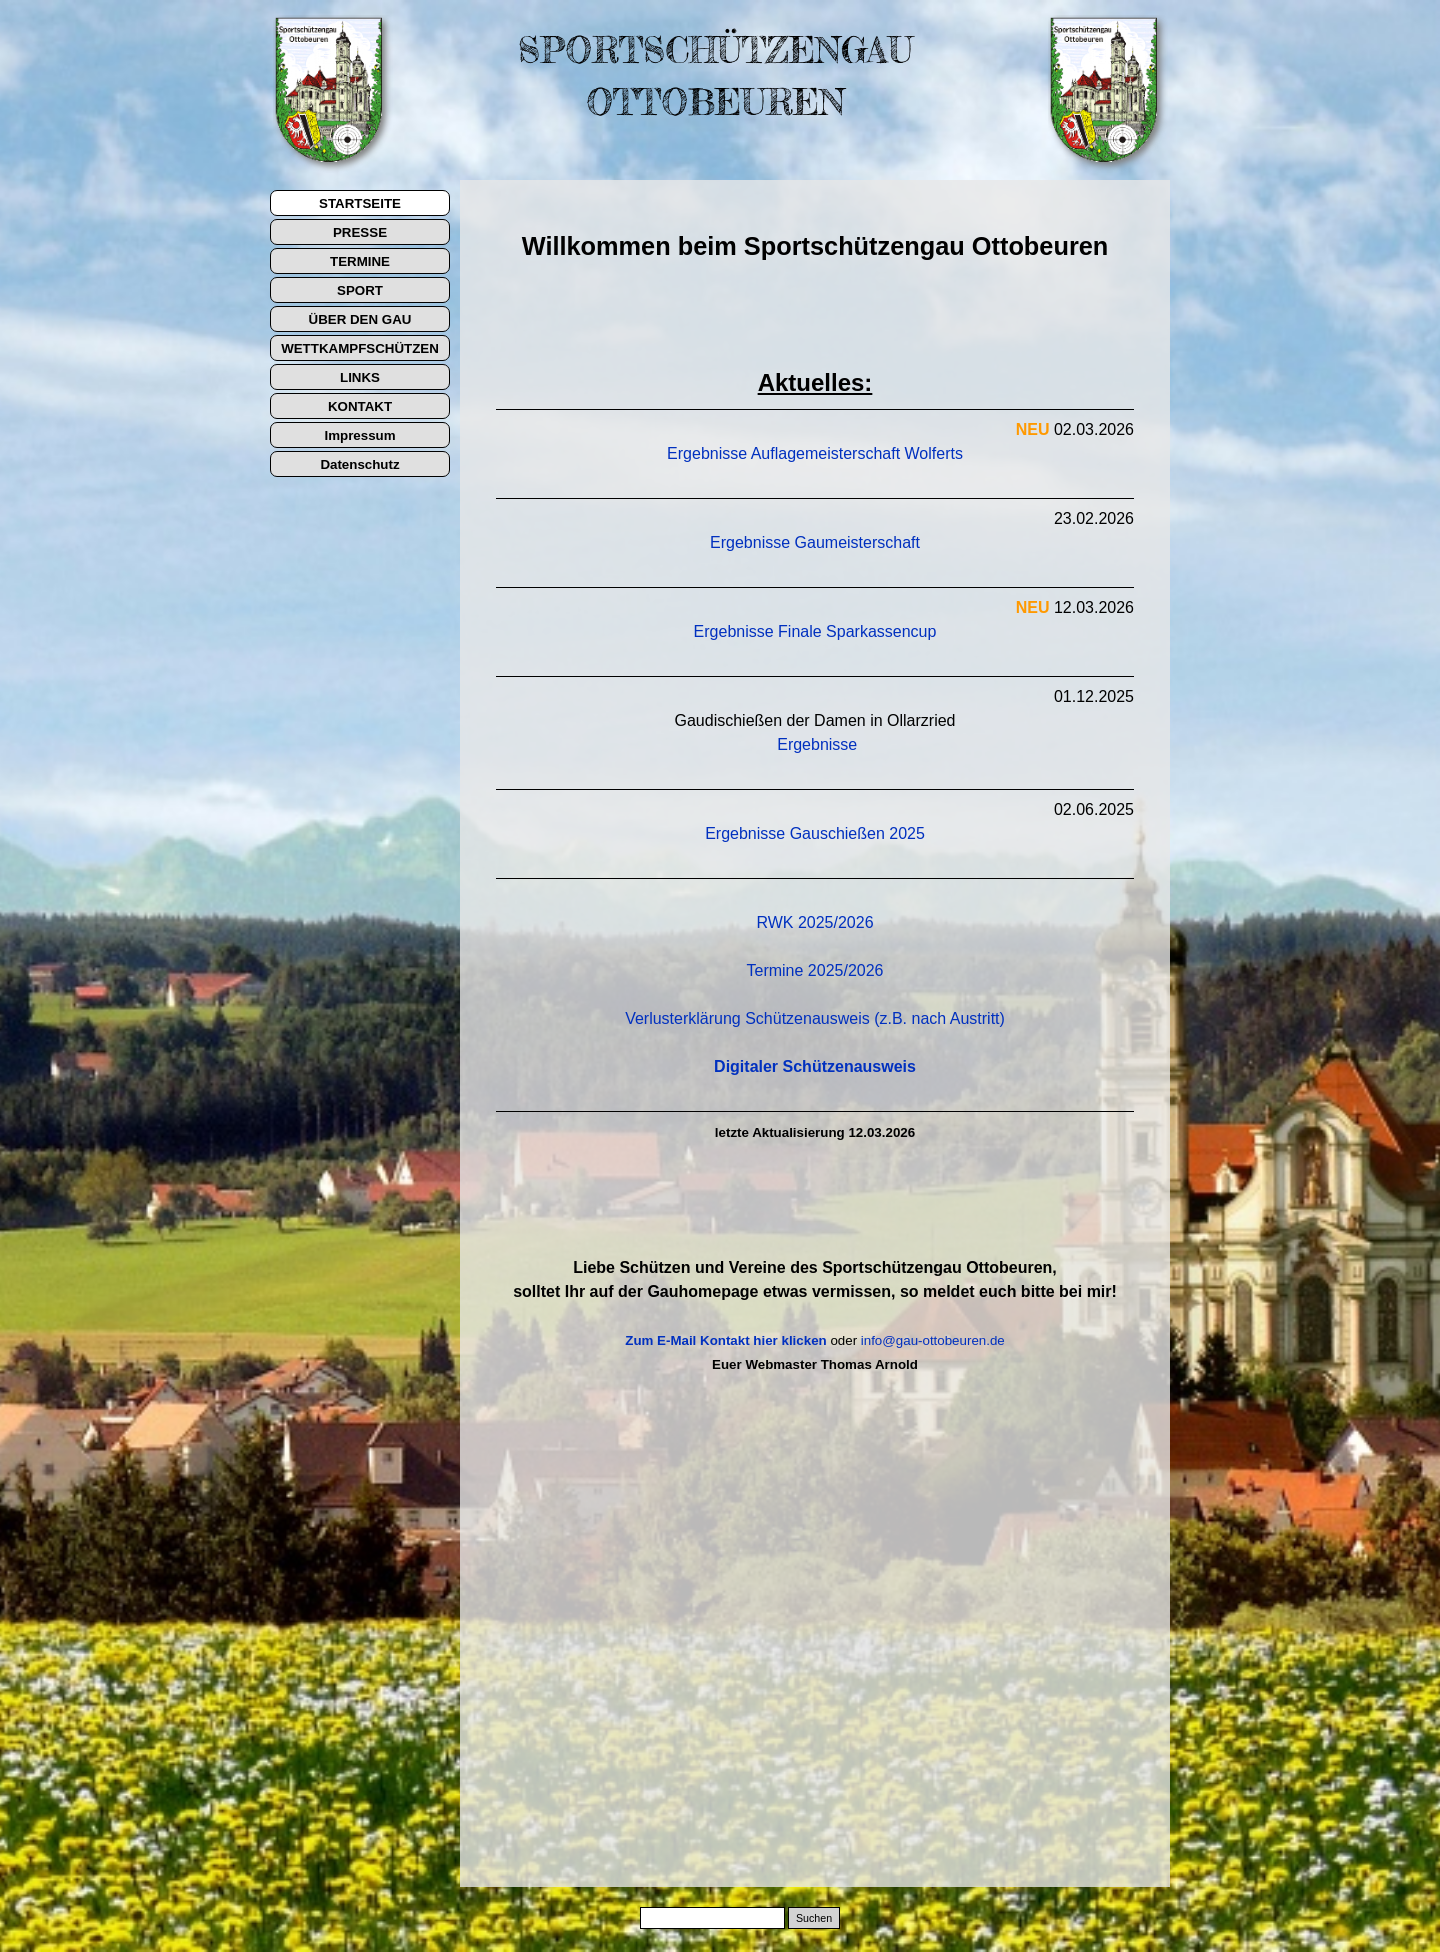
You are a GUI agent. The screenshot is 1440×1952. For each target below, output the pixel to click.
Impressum (359, 435)
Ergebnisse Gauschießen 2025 (815, 833)
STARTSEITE (360, 203)
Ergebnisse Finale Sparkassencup (815, 631)
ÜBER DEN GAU (360, 319)
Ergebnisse (817, 744)
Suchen (814, 1918)
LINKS (360, 377)
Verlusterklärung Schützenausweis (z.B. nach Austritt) (815, 1018)
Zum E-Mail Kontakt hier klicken (725, 1340)
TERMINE (360, 261)
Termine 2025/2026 (815, 970)
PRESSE (360, 232)
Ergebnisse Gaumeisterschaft (815, 542)
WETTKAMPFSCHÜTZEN (360, 348)
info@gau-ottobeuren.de (933, 1340)
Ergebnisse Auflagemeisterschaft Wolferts (815, 453)
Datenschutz (359, 464)
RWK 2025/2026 (814, 922)
